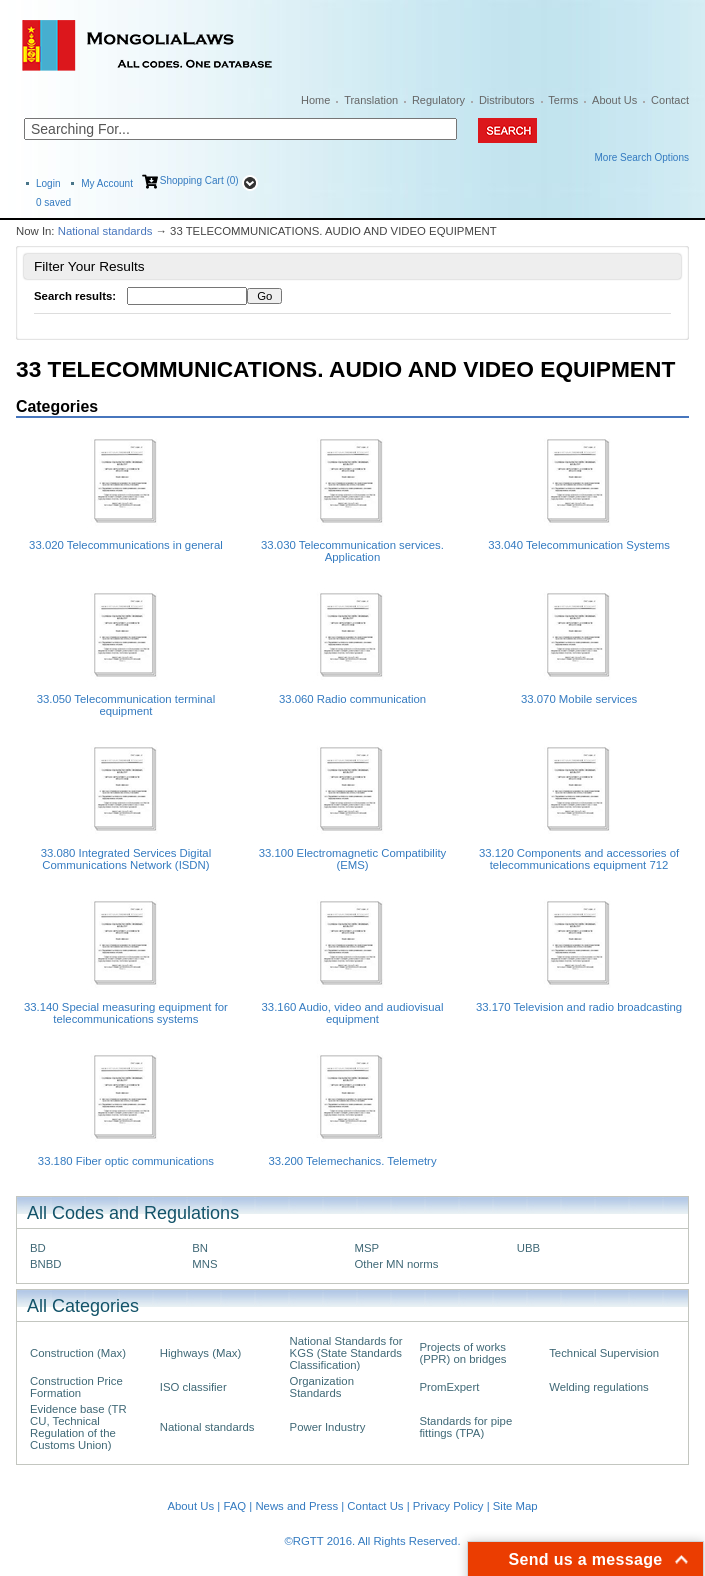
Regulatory (438, 100)
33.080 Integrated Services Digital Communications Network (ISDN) (126, 859)
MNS (204, 1264)
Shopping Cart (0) (199, 180)
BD (38, 1248)
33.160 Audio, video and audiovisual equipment (353, 1013)
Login (48, 183)
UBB (528, 1248)
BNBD (46, 1264)
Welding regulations (599, 1387)
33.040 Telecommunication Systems (579, 545)
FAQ (234, 1506)
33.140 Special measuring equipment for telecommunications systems (126, 1013)
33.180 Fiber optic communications (126, 1161)
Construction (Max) (78, 1353)
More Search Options (642, 157)
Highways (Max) (200, 1353)
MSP (367, 1248)
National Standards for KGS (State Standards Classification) (346, 1353)
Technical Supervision (604, 1353)
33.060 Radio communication (352, 699)
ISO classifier (193, 1387)
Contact (670, 100)
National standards (105, 231)
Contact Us (375, 1506)
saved (53, 202)
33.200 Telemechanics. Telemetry (352, 1161)
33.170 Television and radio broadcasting (579, 1007)
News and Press (296, 1506)
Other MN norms (397, 1264)
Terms (563, 100)
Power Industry (328, 1427)
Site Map (515, 1506)
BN (200, 1248)
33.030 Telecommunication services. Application (352, 551)
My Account (107, 183)
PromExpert (449, 1387)
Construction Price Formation (76, 1387)
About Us (614, 100)
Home (315, 100)
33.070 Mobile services (579, 699)
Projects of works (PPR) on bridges (462, 1353)
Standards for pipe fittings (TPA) (465, 1427)
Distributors (507, 100)
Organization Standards (322, 1387)
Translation (371, 100)
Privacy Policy (448, 1506)
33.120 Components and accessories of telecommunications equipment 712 (579, 859)
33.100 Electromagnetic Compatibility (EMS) (353, 859)
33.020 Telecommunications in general (126, 545)
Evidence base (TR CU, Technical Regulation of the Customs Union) (78, 1427)
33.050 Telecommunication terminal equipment (126, 705)
